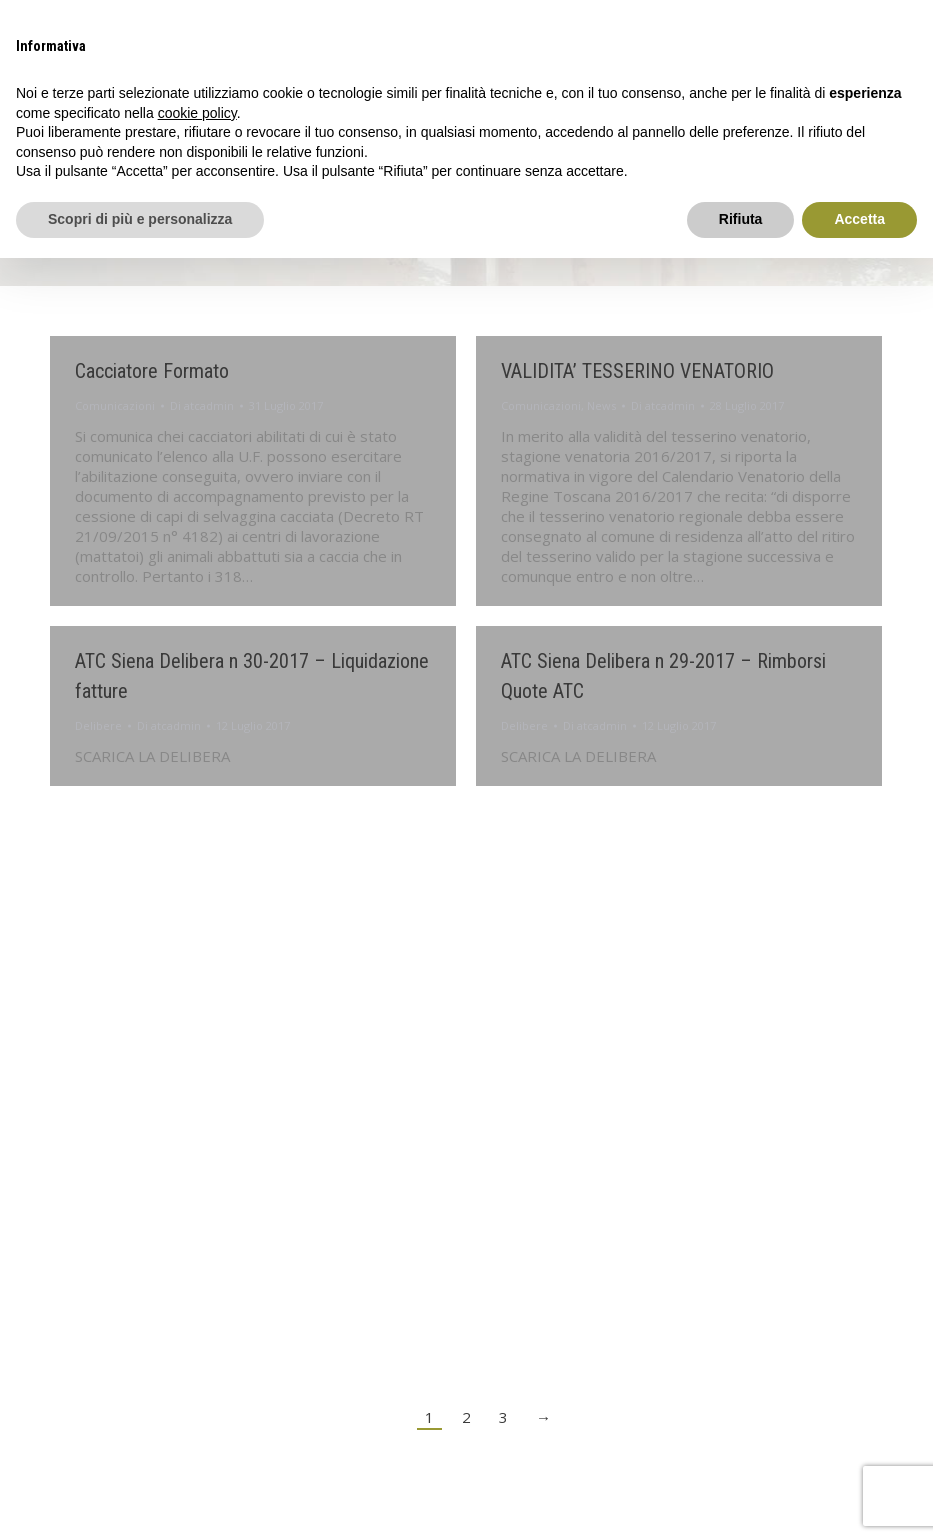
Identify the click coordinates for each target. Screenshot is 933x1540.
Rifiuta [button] (741, 219)
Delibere (98, 725)
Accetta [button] (859, 219)
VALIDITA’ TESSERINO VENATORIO (637, 371)
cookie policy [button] (197, 113)
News (601, 405)
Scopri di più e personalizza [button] (140, 219)
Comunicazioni (115, 405)
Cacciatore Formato (152, 371)
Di (202, 405)
